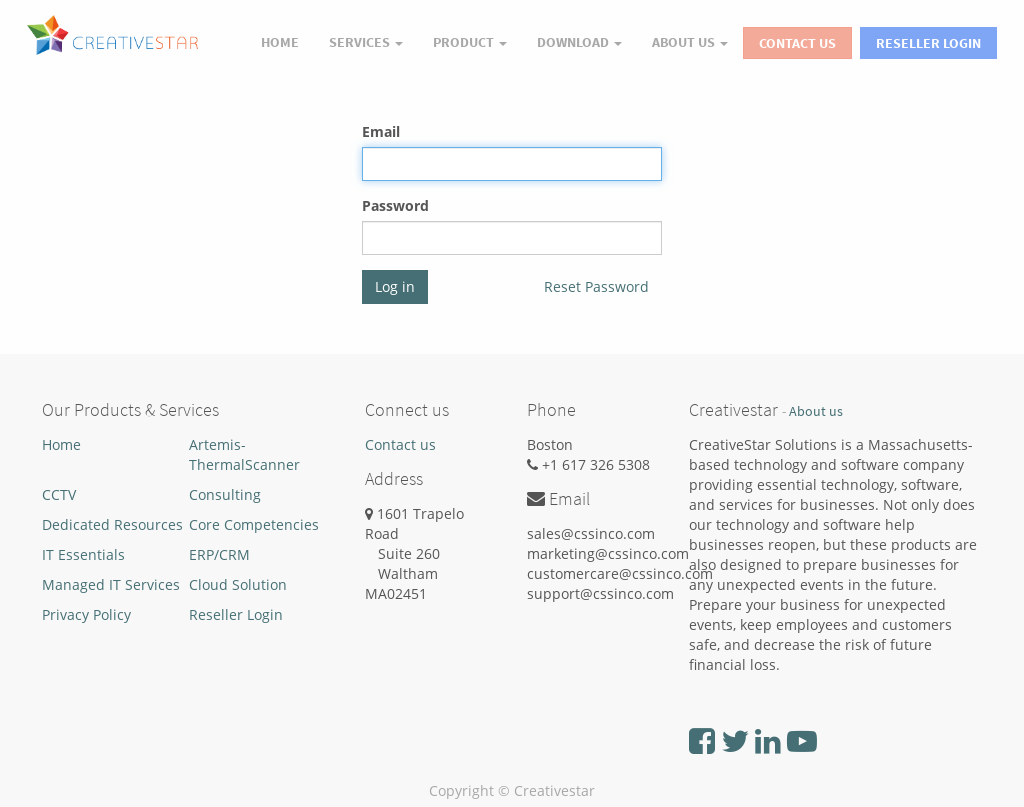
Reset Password (596, 286)
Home (61, 444)
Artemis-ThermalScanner (244, 454)
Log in (395, 286)
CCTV (59, 494)
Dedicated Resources (112, 524)
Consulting (225, 494)
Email (381, 131)
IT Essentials (83, 554)
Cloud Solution (238, 584)
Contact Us (797, 43)
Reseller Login (928, 43)
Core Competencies (254, 524)
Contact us (400, 444)
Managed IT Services (111, 584)
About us (816, 411)
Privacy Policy (86, 614)
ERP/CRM (219, 554)
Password (395, 205)
